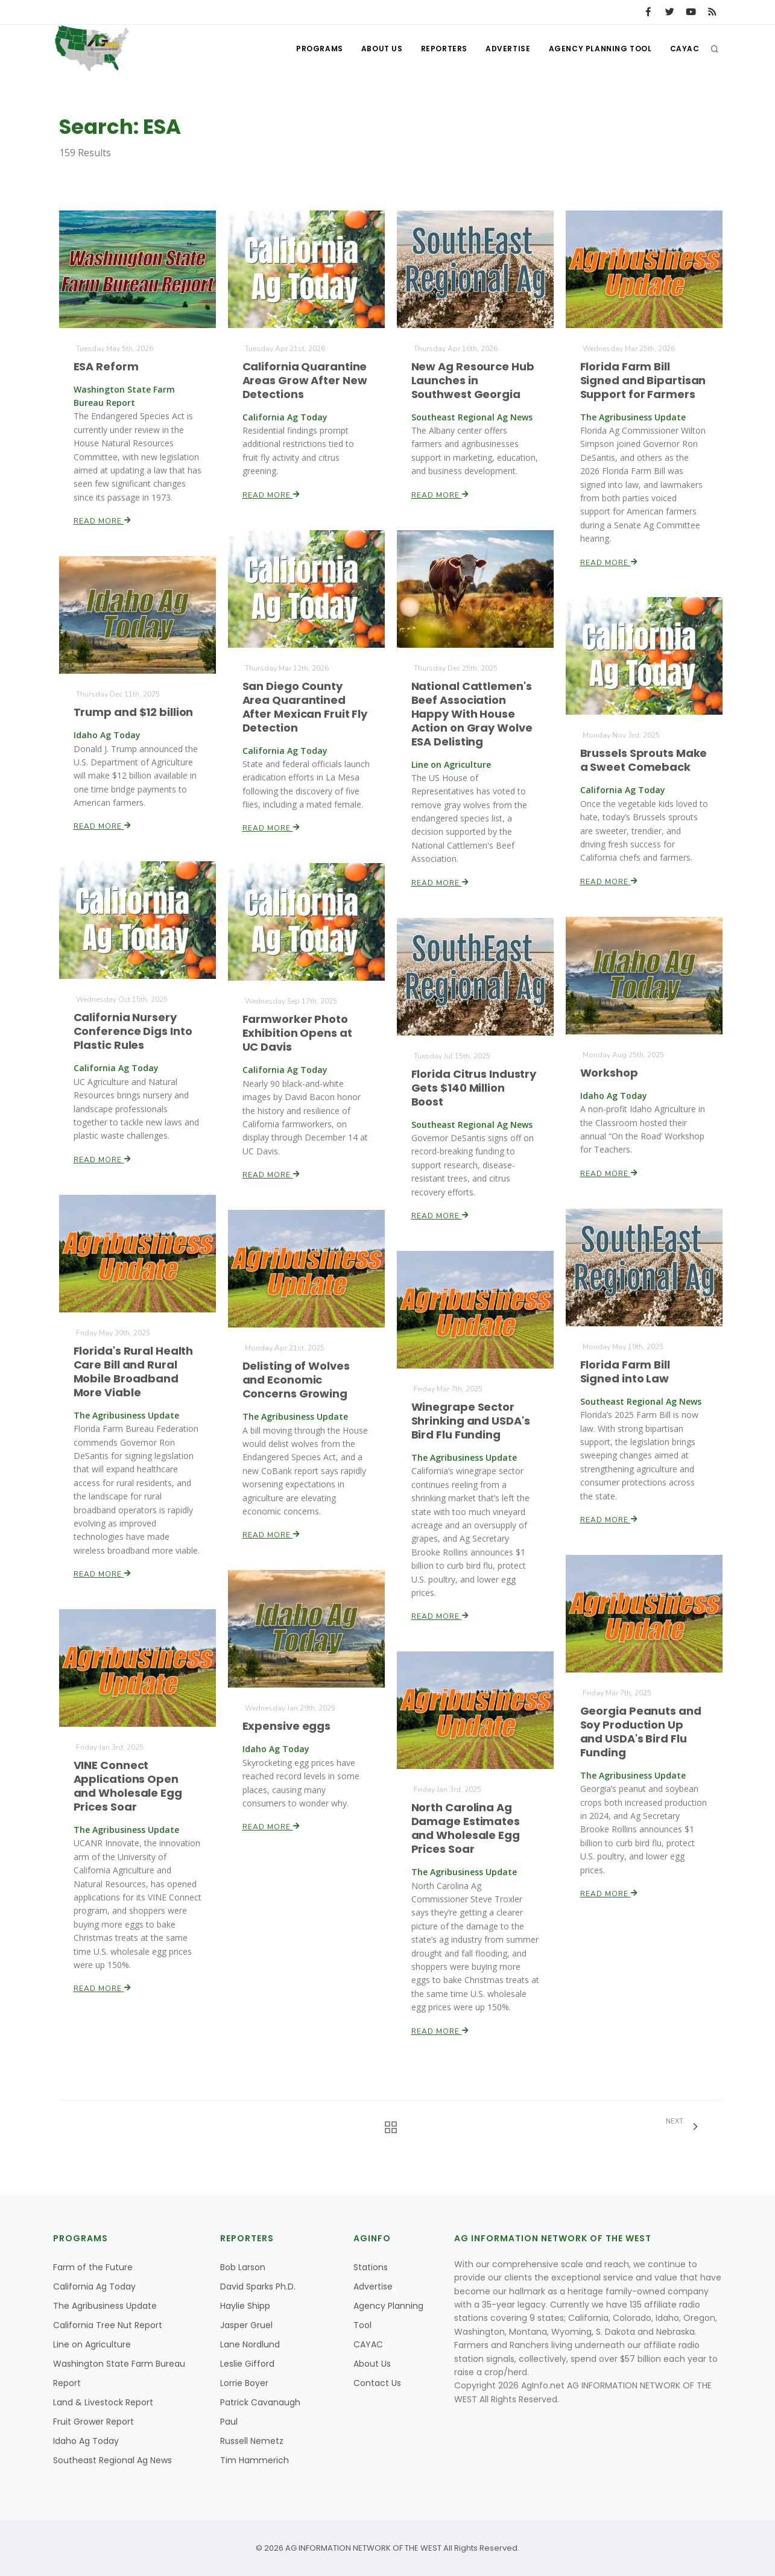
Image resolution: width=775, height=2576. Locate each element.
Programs (319, 48)
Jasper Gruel (246, 2325)
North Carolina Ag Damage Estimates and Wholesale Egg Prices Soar (465, 1828)
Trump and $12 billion (133, 712)
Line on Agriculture (92, 2344)
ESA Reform (106, 366)
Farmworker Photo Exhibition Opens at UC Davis (297, 1033)
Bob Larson (242, 2267)
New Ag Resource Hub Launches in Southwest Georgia (472, 380)
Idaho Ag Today (86, 2441)
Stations (370, 2267)
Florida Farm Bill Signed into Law (624, 1371)
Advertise (508, 48)
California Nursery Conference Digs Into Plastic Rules (132, 1031)
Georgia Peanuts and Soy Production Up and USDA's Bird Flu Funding (640, 1731)
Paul (229, 2422)
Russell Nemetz (251, 2441)
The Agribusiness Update (105, 2306)
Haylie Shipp (245, 2306)
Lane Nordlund (250, 2344)
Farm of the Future (93, 2267)
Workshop (608, 1072)
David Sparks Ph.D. (258, 2286)
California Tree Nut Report (107, 2325)
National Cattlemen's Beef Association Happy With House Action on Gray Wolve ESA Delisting (471, 713)
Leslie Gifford (247, 2364)
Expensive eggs (286, 1725)
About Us (382, 48)
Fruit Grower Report (93, 2422)
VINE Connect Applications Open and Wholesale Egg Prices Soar (128, 1786)
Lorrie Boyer (244, 2383)
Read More (102, 520)
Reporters (444, 48)
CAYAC (685, 48)
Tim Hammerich (254, 2460)
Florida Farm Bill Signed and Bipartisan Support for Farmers (642, 380)
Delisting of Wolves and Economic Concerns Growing (295, 1380)
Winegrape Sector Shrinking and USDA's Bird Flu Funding (470, 1421)
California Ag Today (94, 2286)
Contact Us (377, 2383)
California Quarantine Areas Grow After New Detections (304, 380)
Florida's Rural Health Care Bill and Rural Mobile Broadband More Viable (133, 1372)
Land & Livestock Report (103, 2402)
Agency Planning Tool (600, 48)
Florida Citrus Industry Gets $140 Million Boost (473, 1087)
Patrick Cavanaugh (260, 2402)
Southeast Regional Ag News (112, 2460)
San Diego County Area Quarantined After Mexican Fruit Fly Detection (304, 707)
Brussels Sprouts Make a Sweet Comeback (643, 760)
